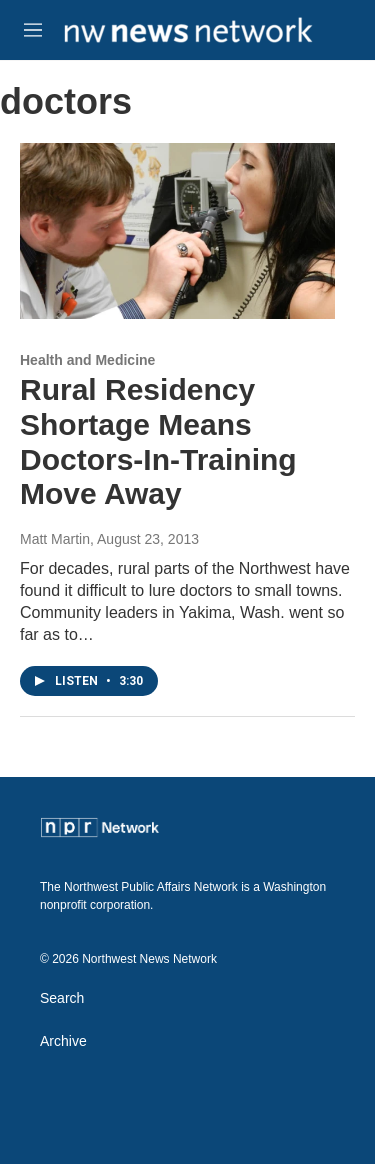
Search (62, 998)
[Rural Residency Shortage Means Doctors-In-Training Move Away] (177, 231)
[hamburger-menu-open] (33, 30)
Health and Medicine (87, 360)
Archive (63, 1041)
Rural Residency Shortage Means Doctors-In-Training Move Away (158, 441)
